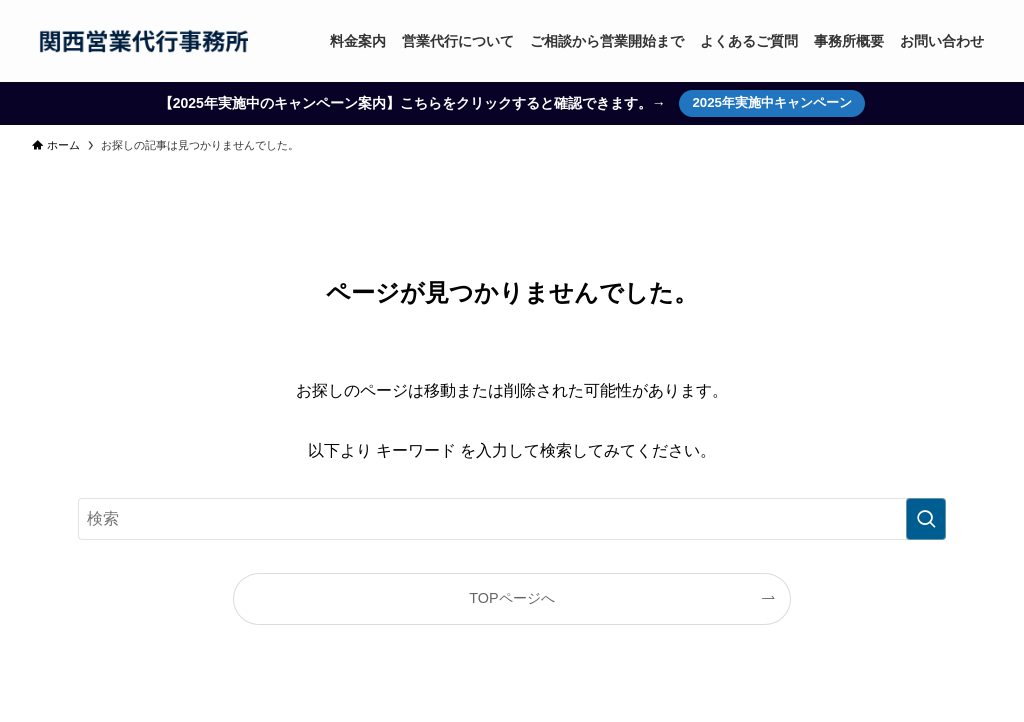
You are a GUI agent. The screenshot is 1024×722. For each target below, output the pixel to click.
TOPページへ (511, 598)
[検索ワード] (512, 519)
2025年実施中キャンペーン (772, 102)
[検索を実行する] (926, 519)
